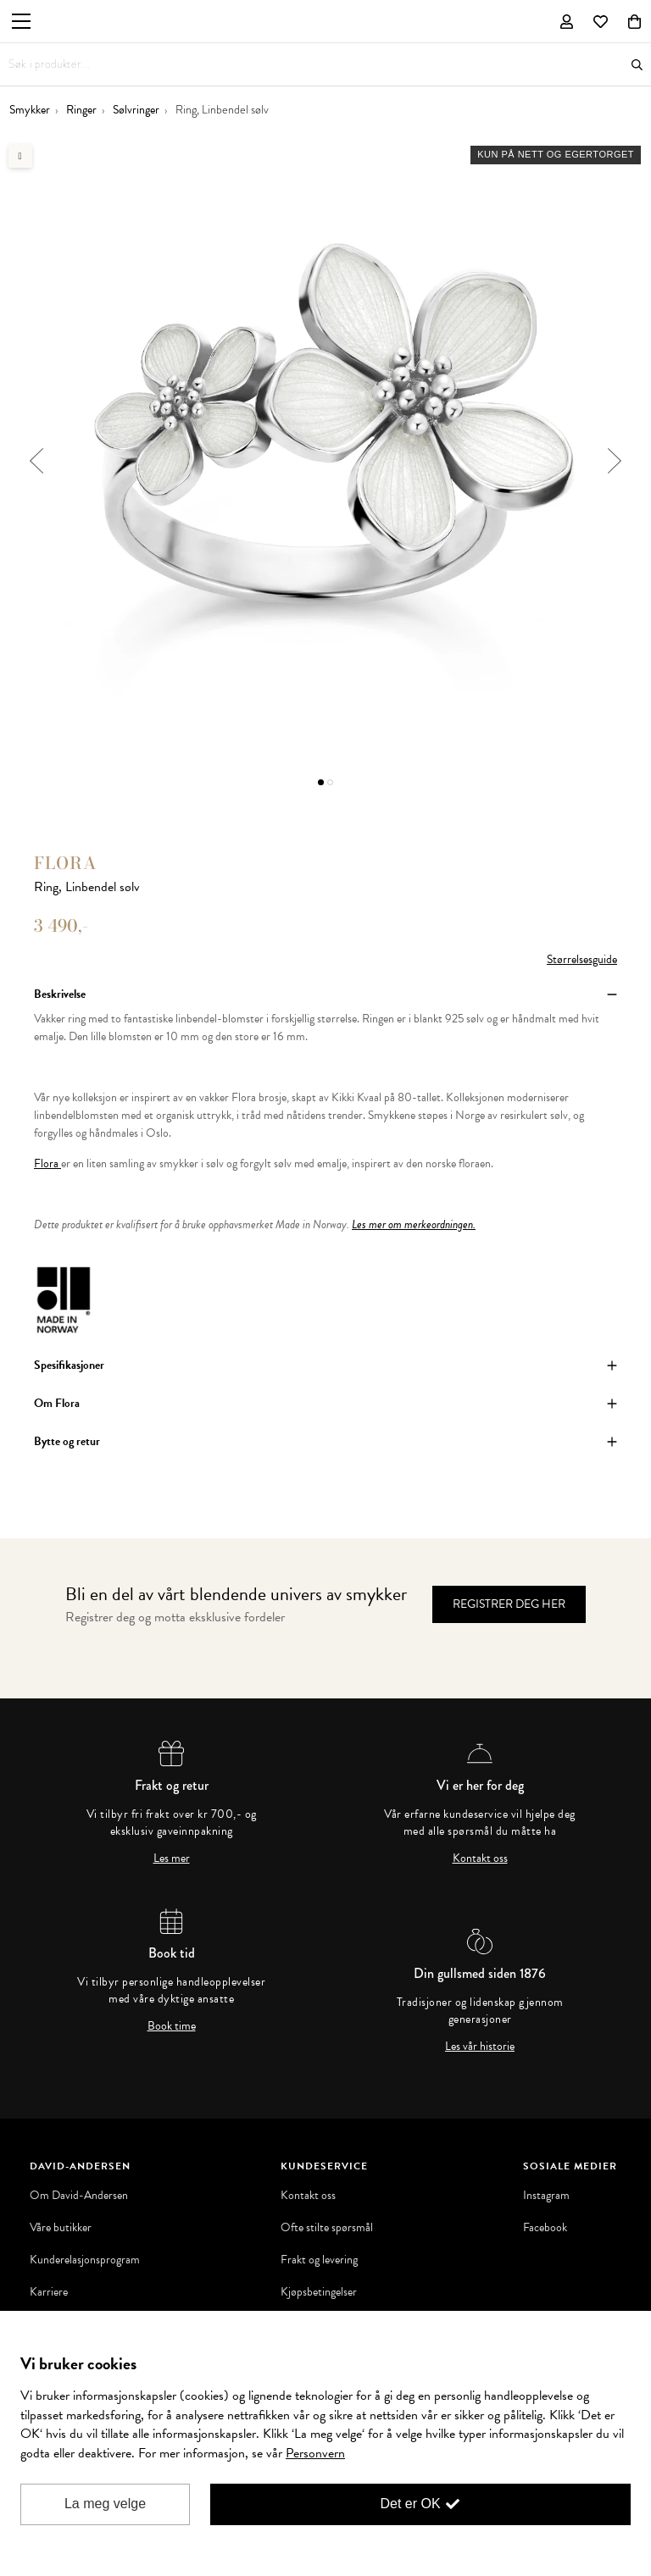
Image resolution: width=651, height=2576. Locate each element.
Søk (637, 64)
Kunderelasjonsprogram (85, 2260)
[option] (325, 460)
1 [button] (321, 782)
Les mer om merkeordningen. (414, 1224)
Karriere (49, 2292)
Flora (65, 863)
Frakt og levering (319, 2260)
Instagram (546, 2195)
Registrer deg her (509, 1604)
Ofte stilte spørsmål (327, 2227)
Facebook (545, 2227)
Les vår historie (480, 2046)
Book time (171, 2026)
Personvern (315, 2453)
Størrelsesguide (582, 959)
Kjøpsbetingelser (319, 2292)
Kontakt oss (480, 1858)
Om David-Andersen (79, 2195)
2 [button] (330, 782)
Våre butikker (61, 2227)
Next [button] (615, 460)
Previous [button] (36, 460)
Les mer (171, 1858)
